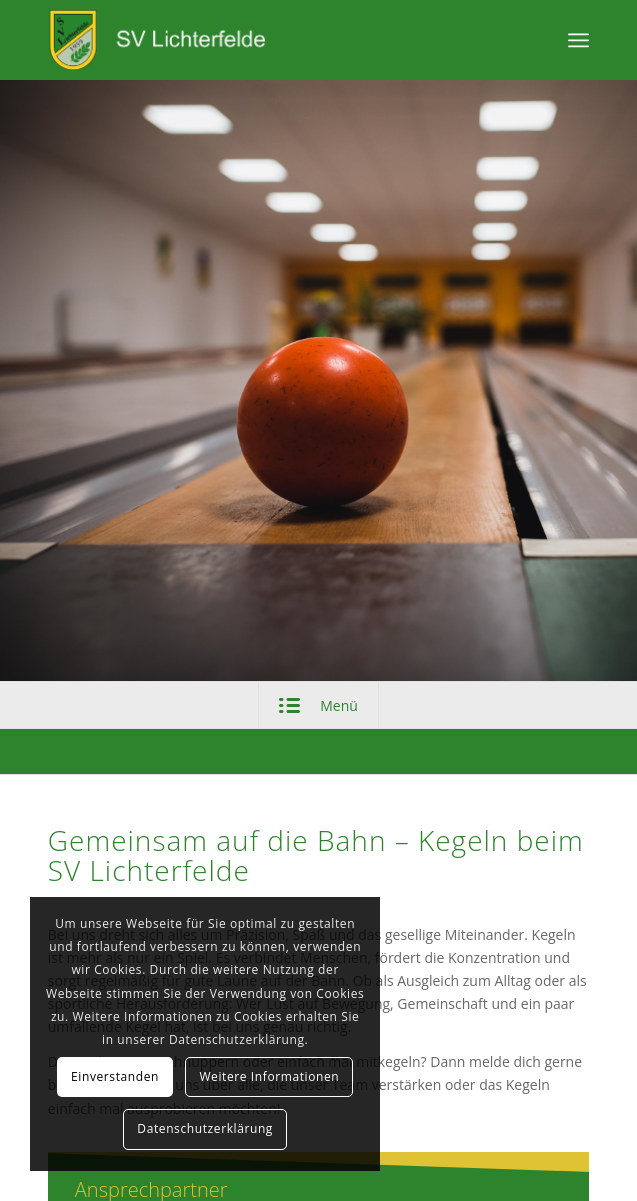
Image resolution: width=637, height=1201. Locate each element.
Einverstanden (115, 1076)
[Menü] (578, 40)
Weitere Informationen (269, 1076)
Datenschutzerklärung (205, 1128)
